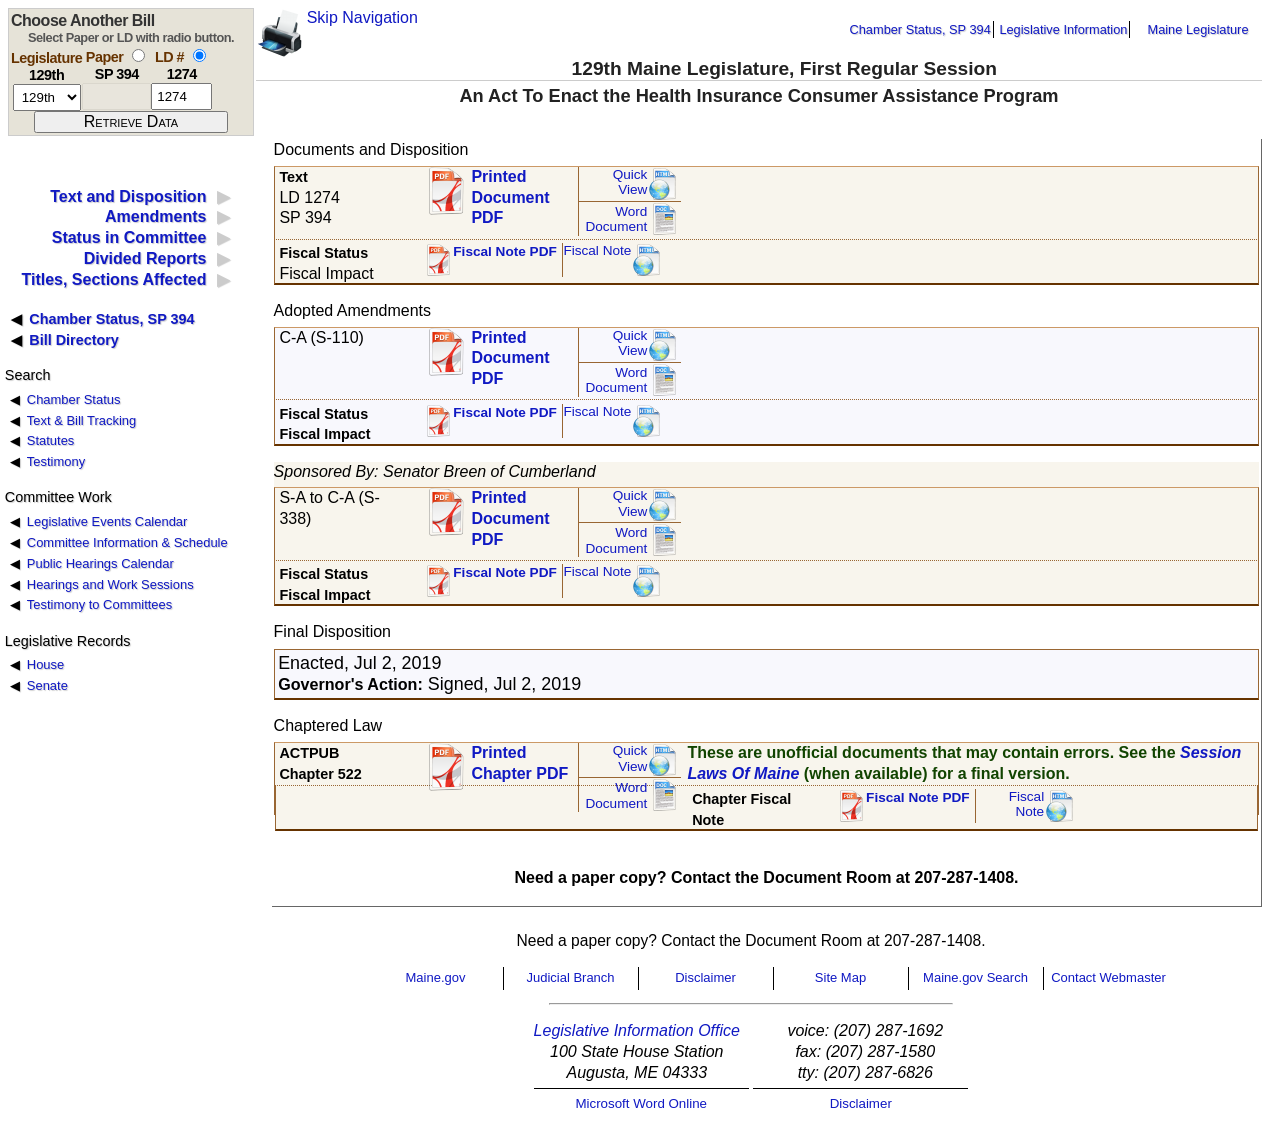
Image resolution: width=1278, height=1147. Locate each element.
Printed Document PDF (510, 191)
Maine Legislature (1197, 29)
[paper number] (116, 96)
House (45, 664)
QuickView (630, 182)
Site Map (840, 977)
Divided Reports (145, 258)
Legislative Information (1063, 29)
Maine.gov (436, 977)
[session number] (47, 97)
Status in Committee (129, 237)
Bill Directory (74, 340)
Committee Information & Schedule (127, 542)
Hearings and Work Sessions (110, 584)
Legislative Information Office (637, 1030)
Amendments (155, 216)
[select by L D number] (199, 55)
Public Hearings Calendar (100, 563)
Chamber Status (74, 399)
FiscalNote (1027, 804)
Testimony (56, 461)
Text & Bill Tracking (81, 420)
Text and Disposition (128, 196)
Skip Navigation (362, 17)
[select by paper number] (138, 55)
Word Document (616, 219)
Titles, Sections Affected (113, 279)
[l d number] (181, 96)
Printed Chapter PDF (519, 763)
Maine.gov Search (975, 977)
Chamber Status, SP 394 (920, 29)
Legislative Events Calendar (107, 521)
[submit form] (131, 122)
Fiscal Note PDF (505, 251)
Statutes (51, 440)
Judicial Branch (570, 977)
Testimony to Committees (99, 604)
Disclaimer (705, 977)
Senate (47, 685)
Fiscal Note (597, 250)
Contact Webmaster (1108, 977)
